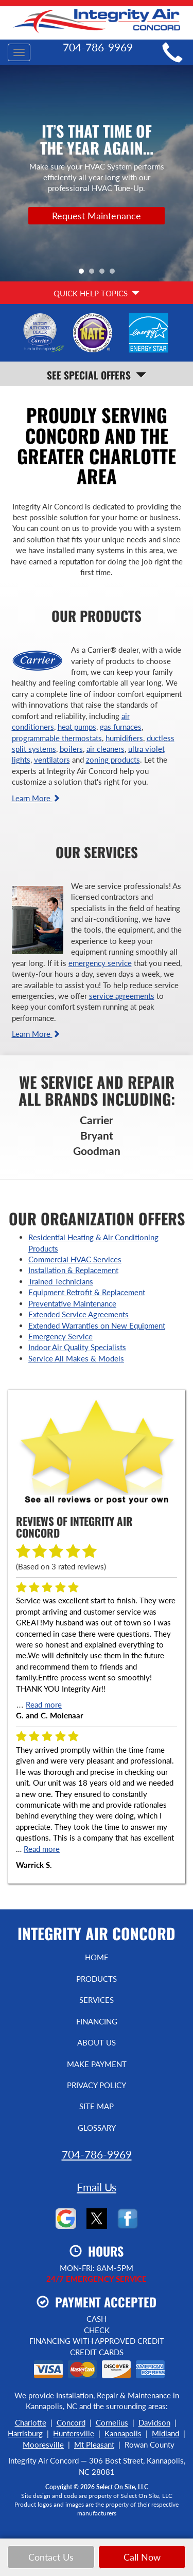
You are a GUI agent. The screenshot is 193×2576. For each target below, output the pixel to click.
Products (96, 1978)
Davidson (154, 2422)
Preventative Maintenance (72, 1303)
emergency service (100, 963)
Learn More (36, 798)
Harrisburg (25, 2433)
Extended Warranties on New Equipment (96, 1325)
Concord (71, 2422)
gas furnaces (121, 726)
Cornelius (112, 2422)
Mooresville (43, 2444)
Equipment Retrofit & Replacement (86, 1292)
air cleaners (105, 748)
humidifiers (124, 738)
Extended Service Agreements (78, 1314)
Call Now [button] (142, 2557)
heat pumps (77, 726)
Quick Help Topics (96, 293)
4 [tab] (115, 274)
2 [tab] (94, 274)
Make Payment (97, 2064)
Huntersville (73, 2433)
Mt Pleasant (94, 2444)
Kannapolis (123, 2433)
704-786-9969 (97, 2154)
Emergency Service (60, 1336)
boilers (71, 748)
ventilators (52, 759)
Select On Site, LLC (122, 2487)
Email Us (96, 2187)
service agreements (121, 995)
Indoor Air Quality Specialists (77, 1347)
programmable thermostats (57, 738)
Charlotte (30, 2422)
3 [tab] (104, 274)
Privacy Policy (96, 2085)
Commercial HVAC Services (74, 1259)
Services (96, 1999)
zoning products (113, 759)
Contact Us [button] (51, 2557)
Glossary (97, 2127)
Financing (96, 2021)
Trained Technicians (60, 1281)
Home (97, 1957)
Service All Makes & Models (76, 1358)
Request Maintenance (96, 215)
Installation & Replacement (73, 1270)
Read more (44, 1704)
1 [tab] (84, 274)
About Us (96, 2042)
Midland (165, 2433)
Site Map (96, 2106)
